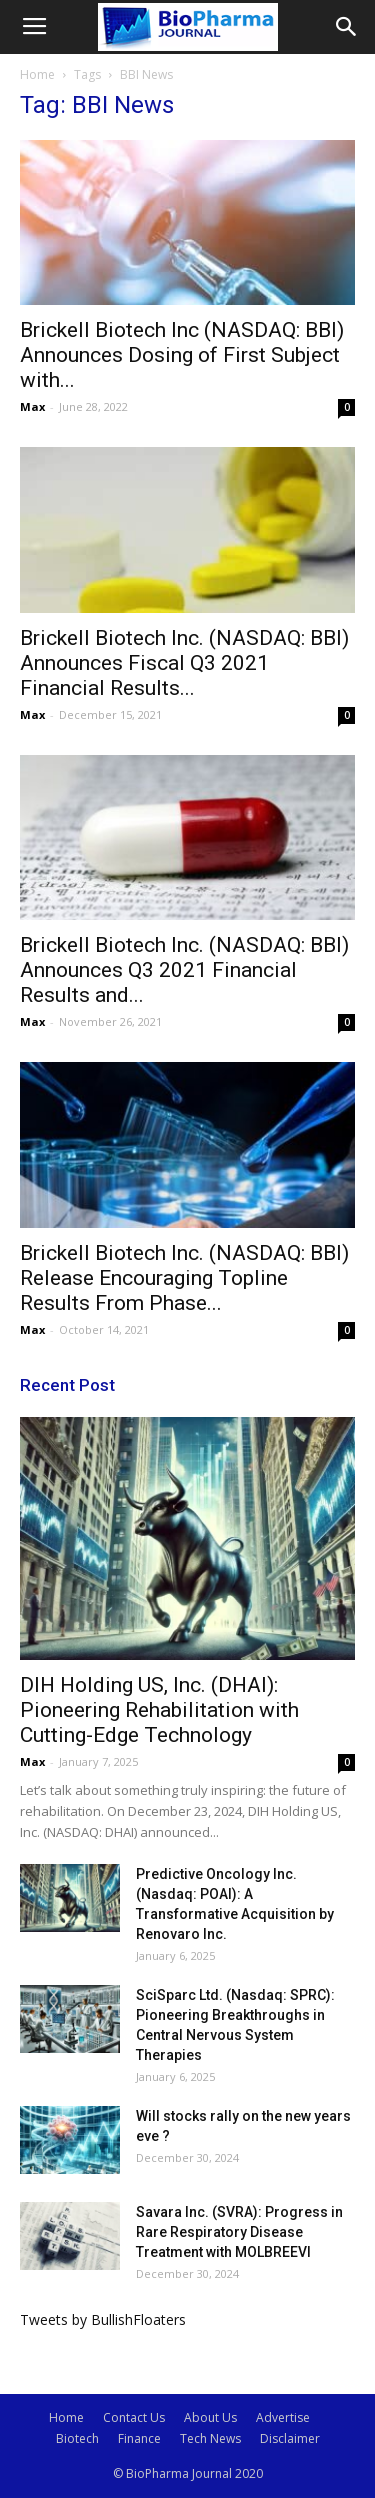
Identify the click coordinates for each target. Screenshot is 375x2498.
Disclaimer (290, 2438)
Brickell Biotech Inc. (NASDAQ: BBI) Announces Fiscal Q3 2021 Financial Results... (184, 663)
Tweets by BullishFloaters (103, 2319)
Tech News (210, 2438)
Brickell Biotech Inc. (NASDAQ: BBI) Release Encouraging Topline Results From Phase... (184, 1278)
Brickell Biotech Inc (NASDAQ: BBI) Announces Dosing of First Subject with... (182, 355)
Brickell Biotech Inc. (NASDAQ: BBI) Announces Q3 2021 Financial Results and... (184, 970)
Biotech (77, 2438)
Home (37, 74)
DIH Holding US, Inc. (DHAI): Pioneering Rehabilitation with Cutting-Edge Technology (159, 1710)
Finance (139, 2438)
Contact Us (134, 2417)
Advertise (283, 2417)
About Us (210, 2417)
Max (32, 406)
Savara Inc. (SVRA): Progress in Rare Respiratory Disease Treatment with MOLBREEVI (239, 2232)
